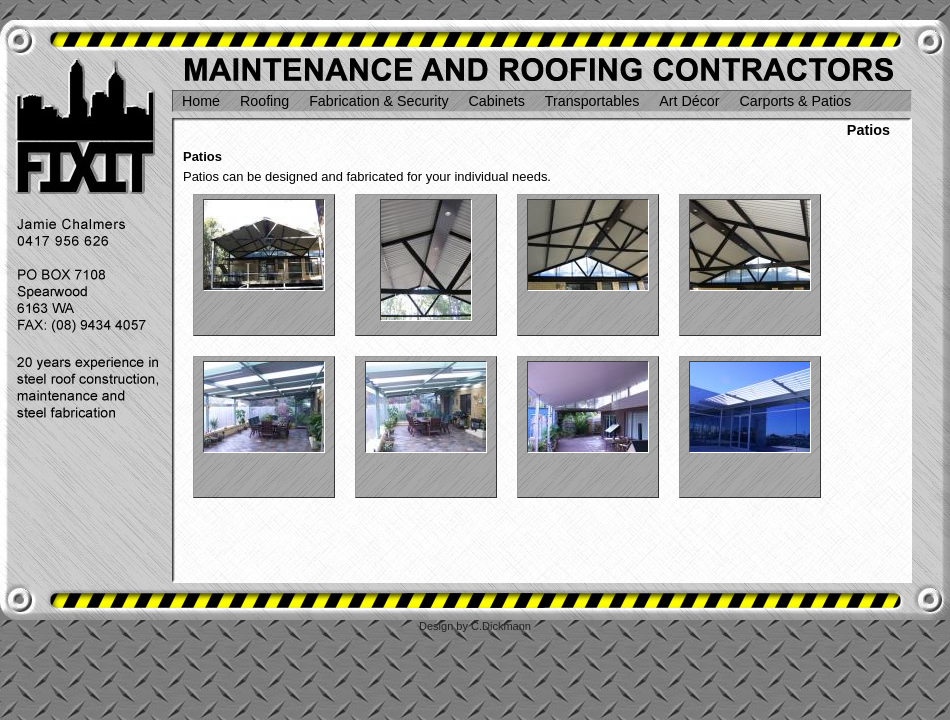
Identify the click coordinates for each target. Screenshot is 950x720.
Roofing (264, 101)
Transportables (592, 101)
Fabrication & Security (378, 101)
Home (201, 101)
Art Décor (689, 101)
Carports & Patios (796, 101)
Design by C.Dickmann (475, 626)
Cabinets (497, 101)
